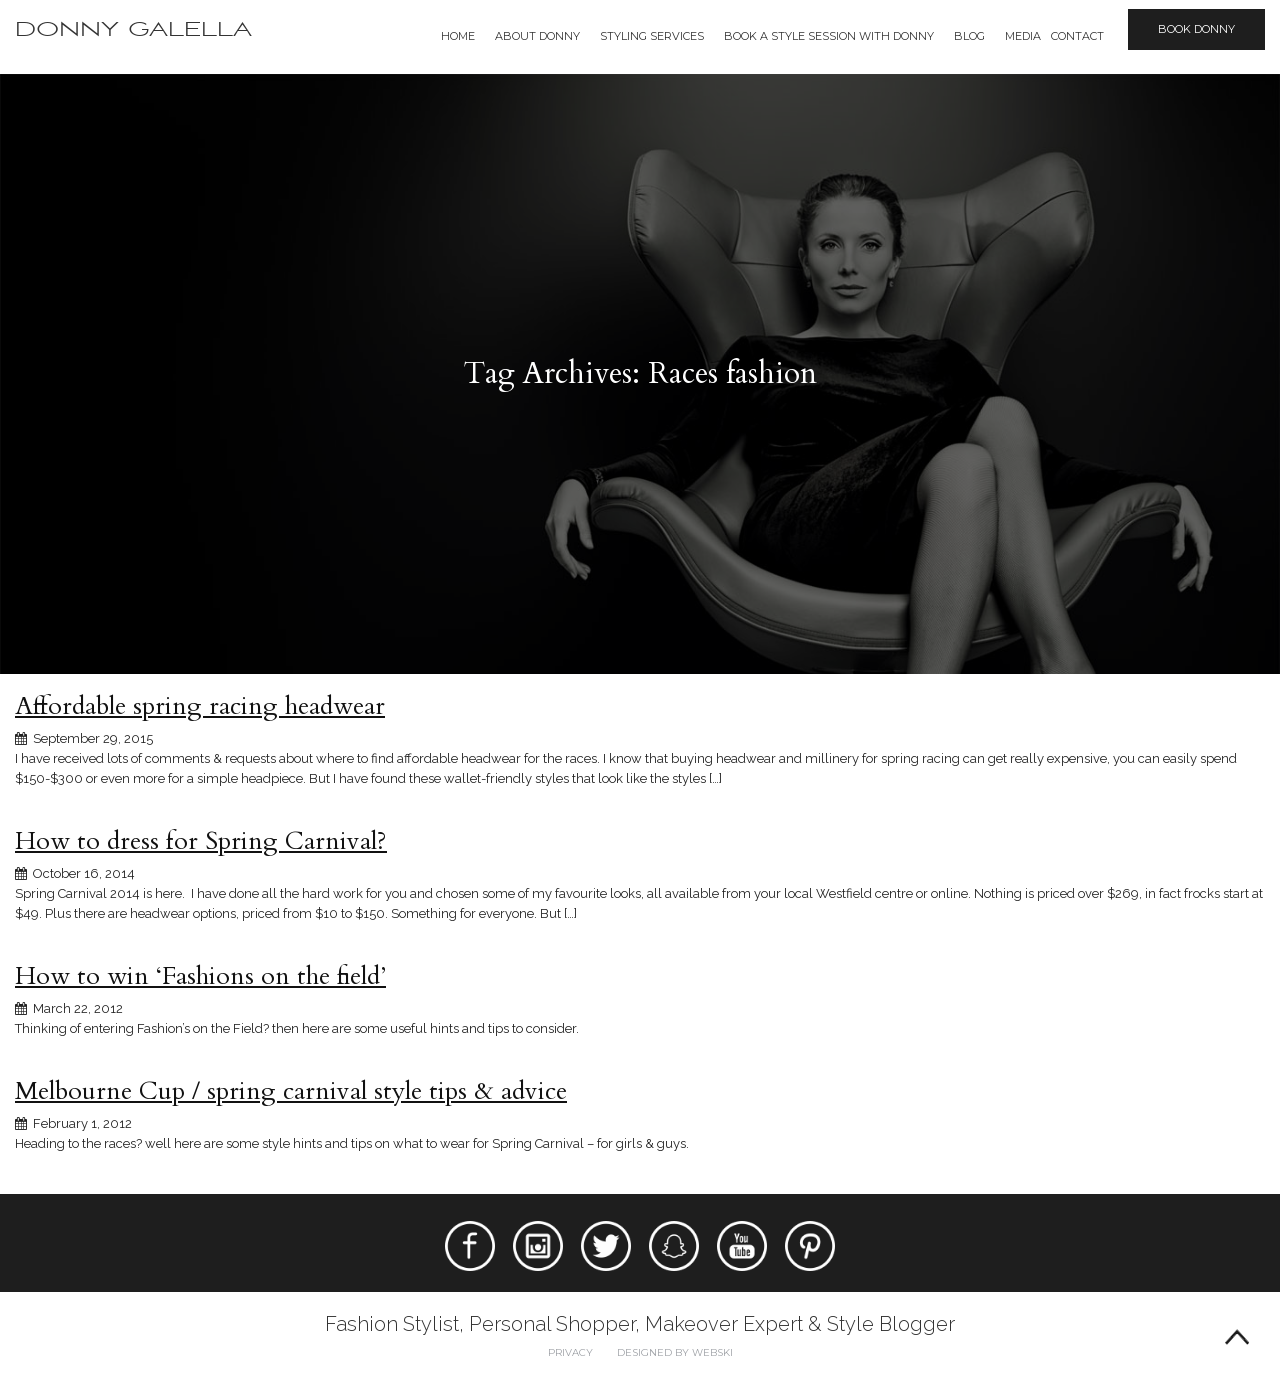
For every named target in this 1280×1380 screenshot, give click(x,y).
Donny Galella (133, 29)
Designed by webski (675, 1352)
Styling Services (652, 36)
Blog (969, 36)
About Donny (537, 36)
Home (458, 36)
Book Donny (1196, 29)
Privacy (570, 1352)
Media (1023, 36)
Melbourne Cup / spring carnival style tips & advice (291, 1091)
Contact (1077, 36)
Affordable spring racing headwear (200, 706)
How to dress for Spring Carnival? (201, 841)
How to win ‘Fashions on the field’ (200, 976)
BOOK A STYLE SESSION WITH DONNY (829, 36)
